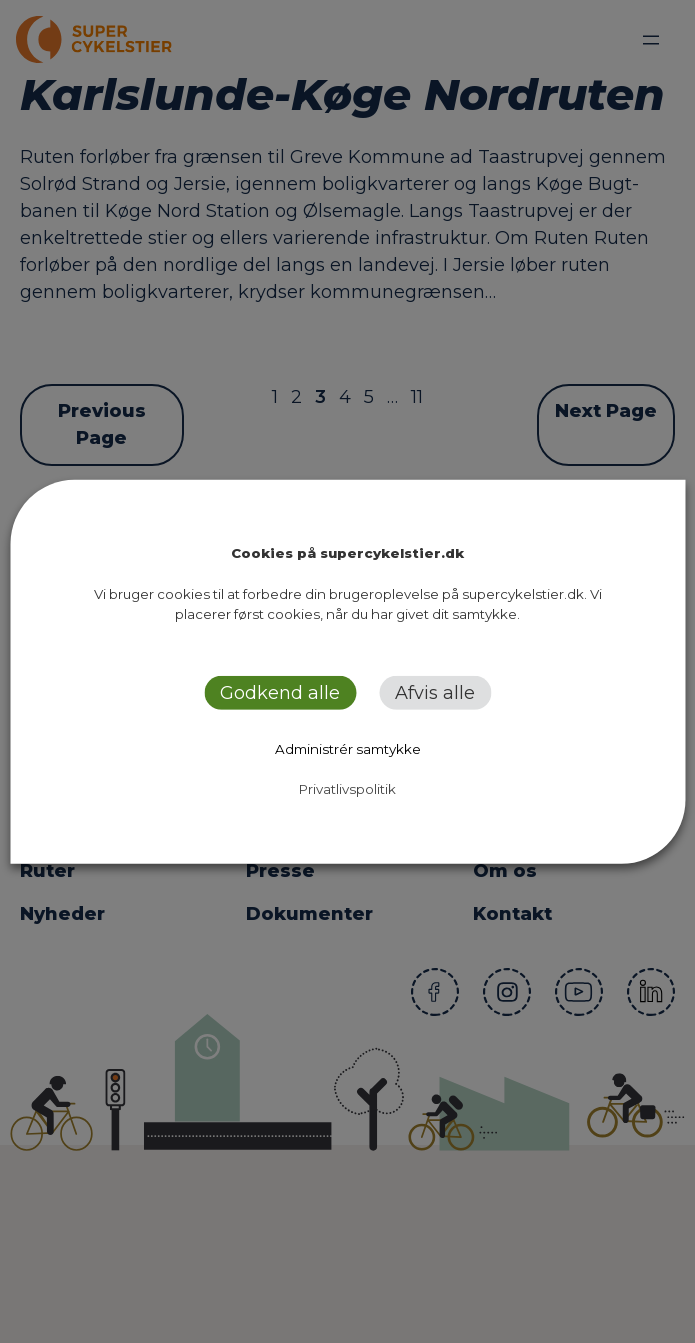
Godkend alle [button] (280, 693)
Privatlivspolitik (347, 789)
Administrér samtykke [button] (348, 749)
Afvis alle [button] (435, 693)
